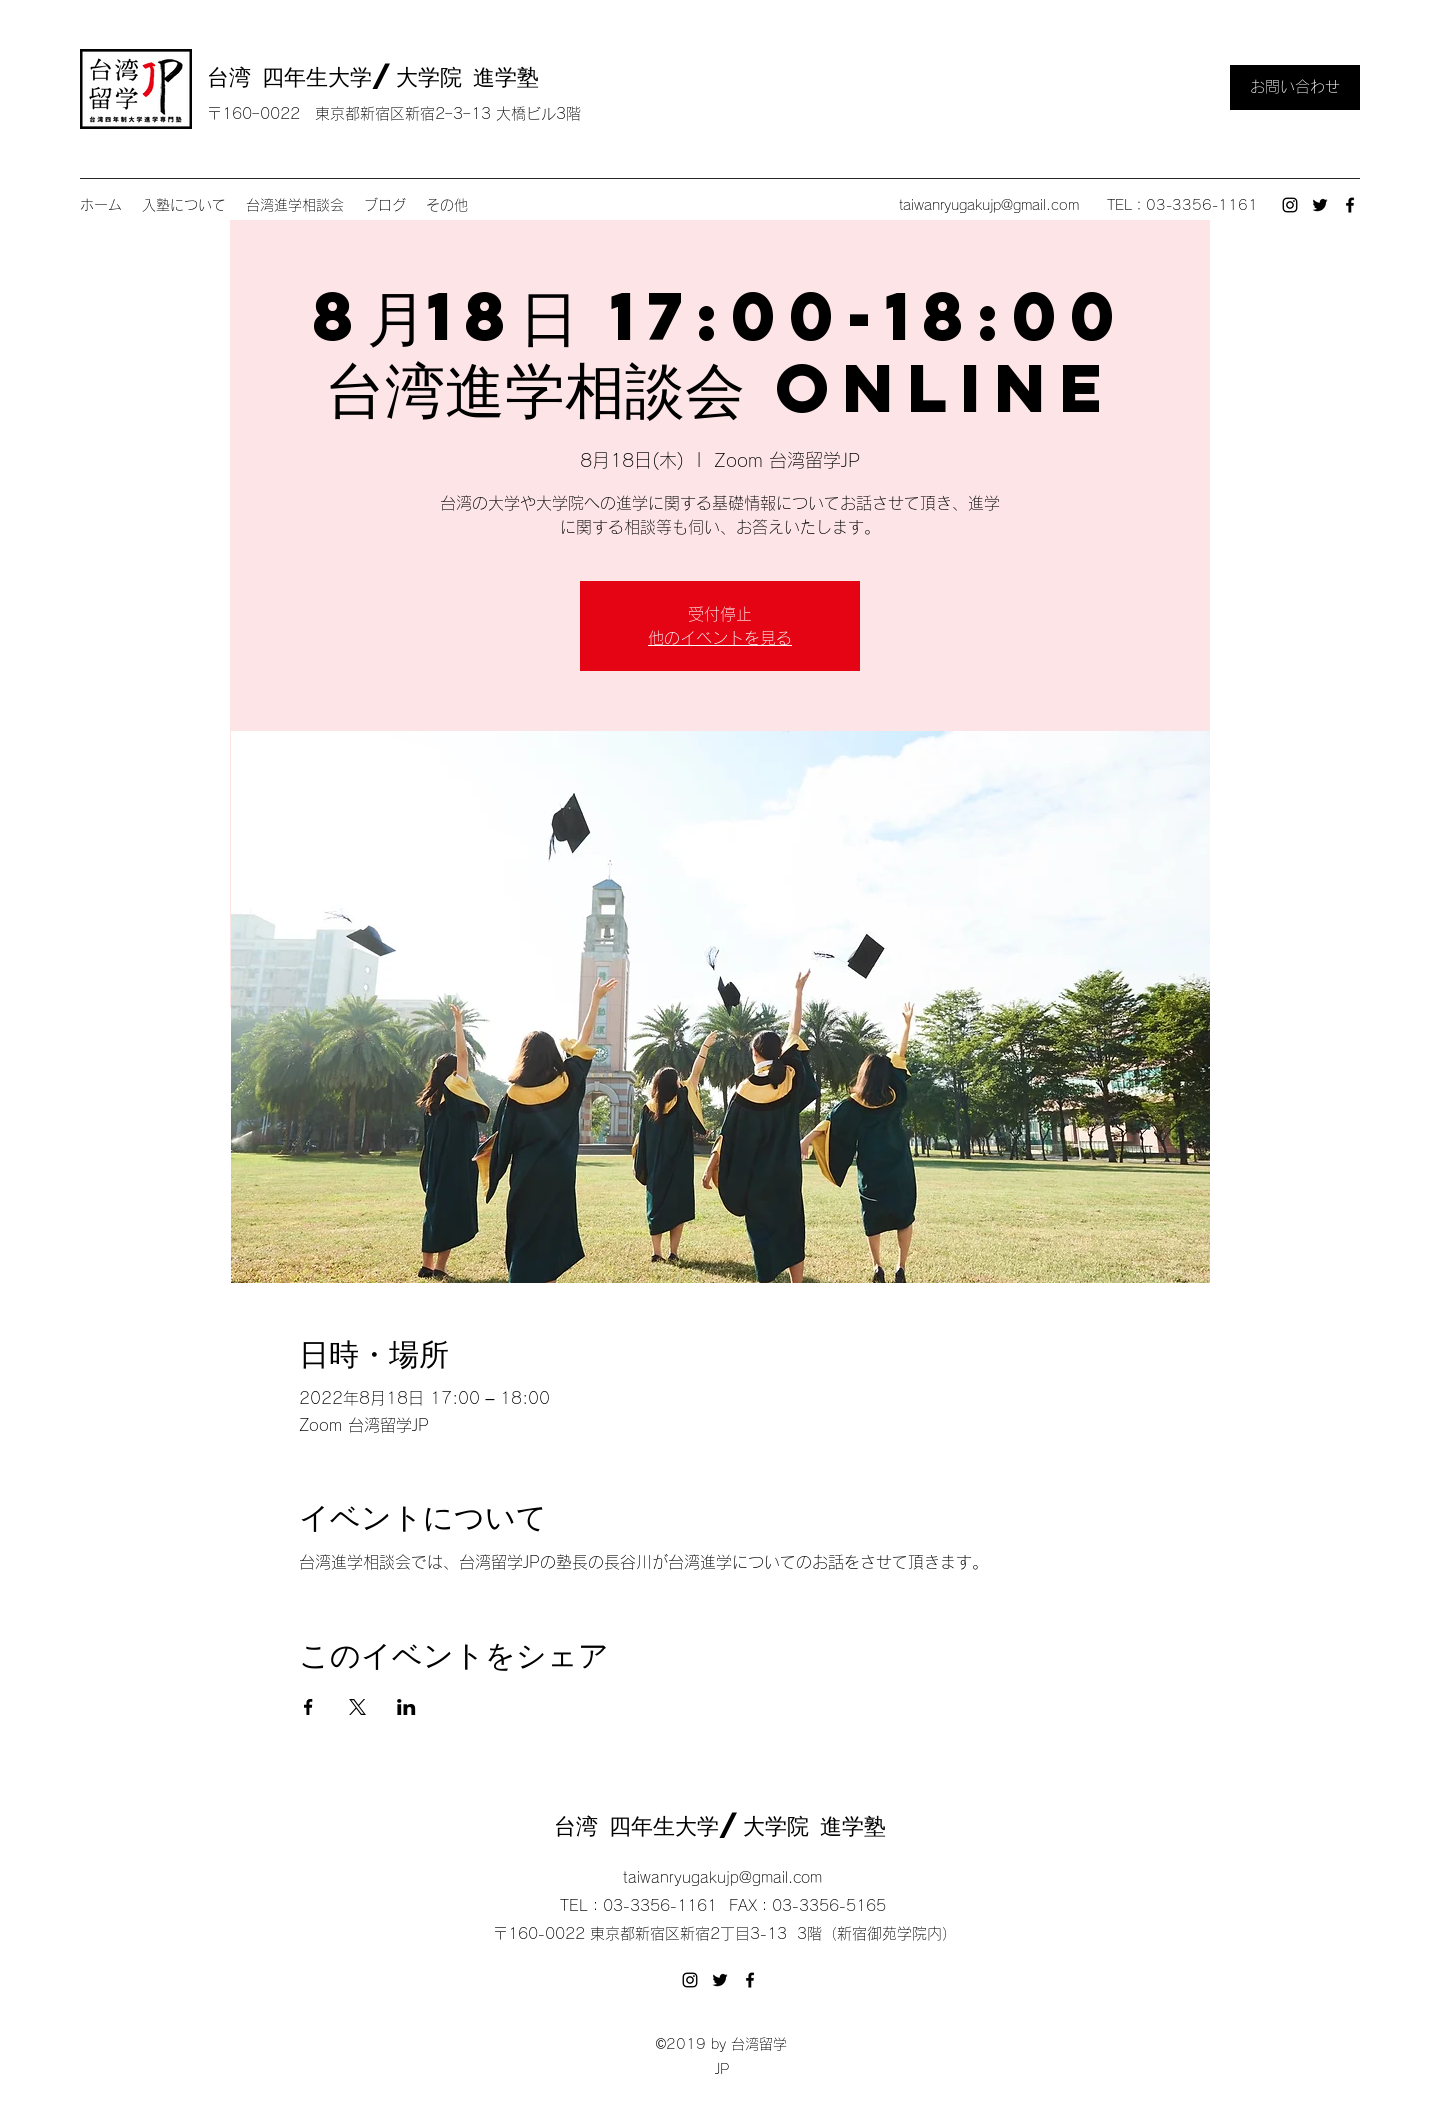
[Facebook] (1350, 205)
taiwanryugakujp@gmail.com (989, 205)
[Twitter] (1320, 205)
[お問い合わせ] (1295, 87)
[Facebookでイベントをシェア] (308, 1707)
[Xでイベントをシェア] (357, 1707)
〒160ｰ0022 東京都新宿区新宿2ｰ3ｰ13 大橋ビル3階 (394, 113)
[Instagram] (1290, 205)
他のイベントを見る (720, 638)
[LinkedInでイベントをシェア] (406, 1707)
